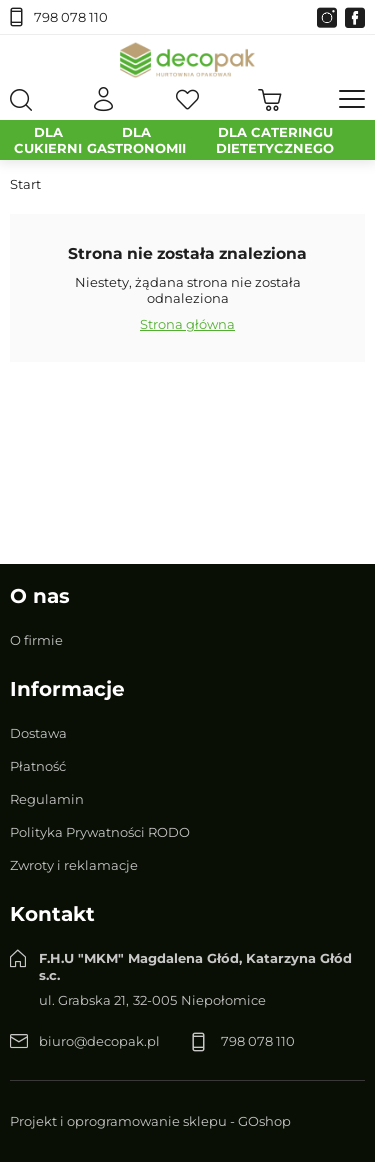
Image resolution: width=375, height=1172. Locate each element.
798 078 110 (71, 17)
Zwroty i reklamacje (74, 865)
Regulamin (47, 799)
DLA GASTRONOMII (136, 140)
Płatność (38, 766)
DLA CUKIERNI (48, 140)
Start (25, 184)
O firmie (36, 640)
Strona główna (187, 324)
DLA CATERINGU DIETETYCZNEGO (275, 140)
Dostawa (38, 733)
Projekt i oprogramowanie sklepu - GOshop (150, 1121)
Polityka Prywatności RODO (100, 832)
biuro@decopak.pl (99, 1041)
